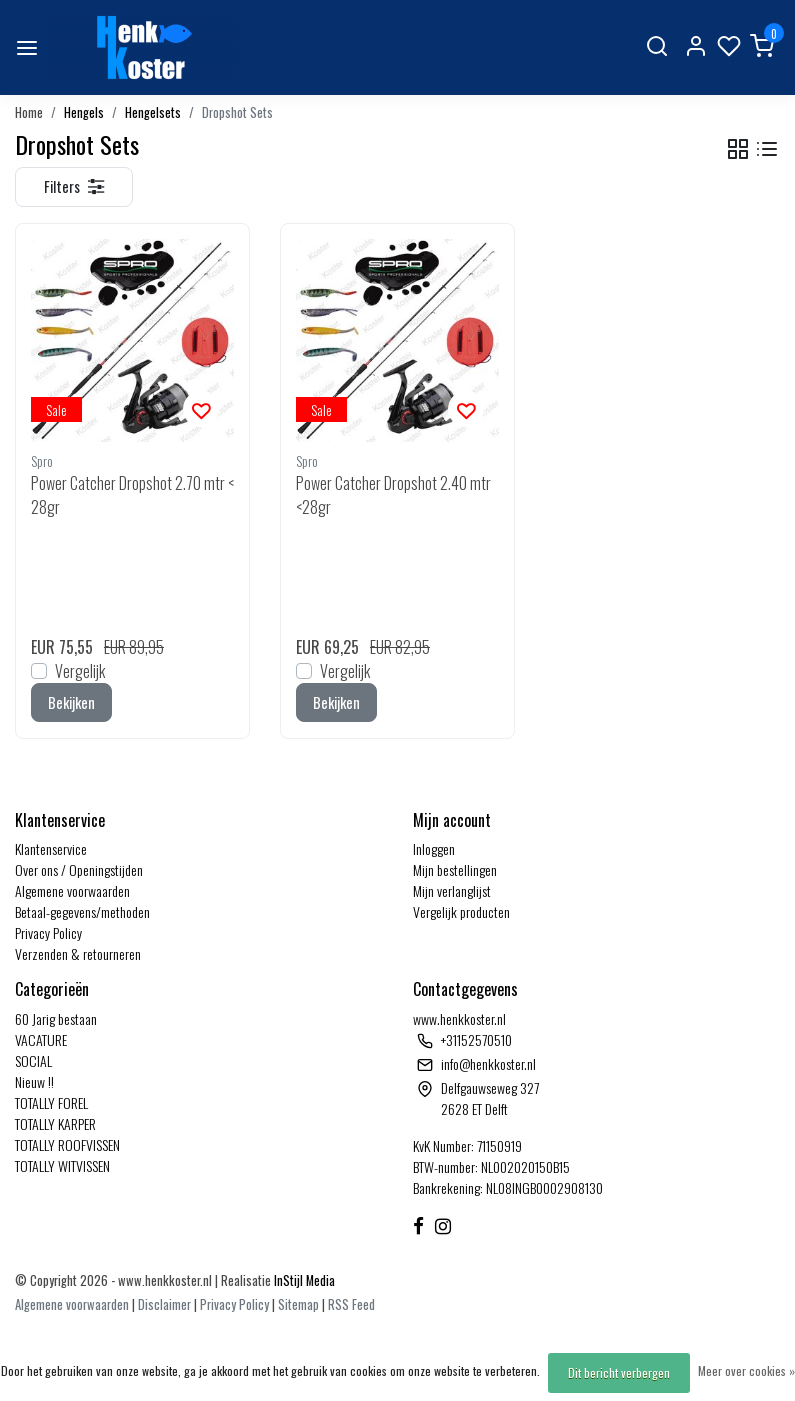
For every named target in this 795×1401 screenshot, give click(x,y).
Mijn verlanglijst (452, 890)
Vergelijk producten (461, 911)
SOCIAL (33, 1060)
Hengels (84, 112)
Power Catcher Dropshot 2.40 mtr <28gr (393, 495)
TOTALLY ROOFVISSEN (67, 1144)
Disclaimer (164, 1304)
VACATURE (41, 1039)
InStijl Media (303, 1280)
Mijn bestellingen (455, 869)
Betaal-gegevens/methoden (82, 911)
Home (29, 112)
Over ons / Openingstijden (79, 869)
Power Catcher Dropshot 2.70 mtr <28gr (132, 495)
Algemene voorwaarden (72, 890)
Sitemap (298, 1304)
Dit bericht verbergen (619, 1372)
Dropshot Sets (237, 112)
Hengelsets (153, 112)
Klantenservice (51, 848)
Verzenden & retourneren (78, 953)
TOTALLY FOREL (51, 1102)
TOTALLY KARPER (55, 1123)
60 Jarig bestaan (56, 1018)
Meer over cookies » (746, 1370)
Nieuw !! (34, 1081)
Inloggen (434, 848)
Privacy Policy (48, 932)
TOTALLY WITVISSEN (62, 1165)
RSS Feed (351, 1304)
